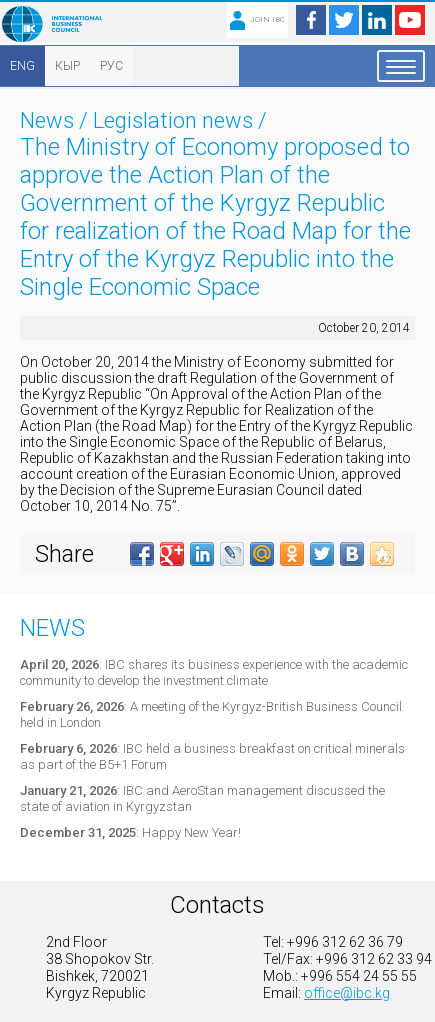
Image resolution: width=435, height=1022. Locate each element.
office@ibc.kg (347, 993)
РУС (111, 66)
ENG (22, 66)
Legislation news (173, 120)
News (47, 120)
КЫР (67, 66)
